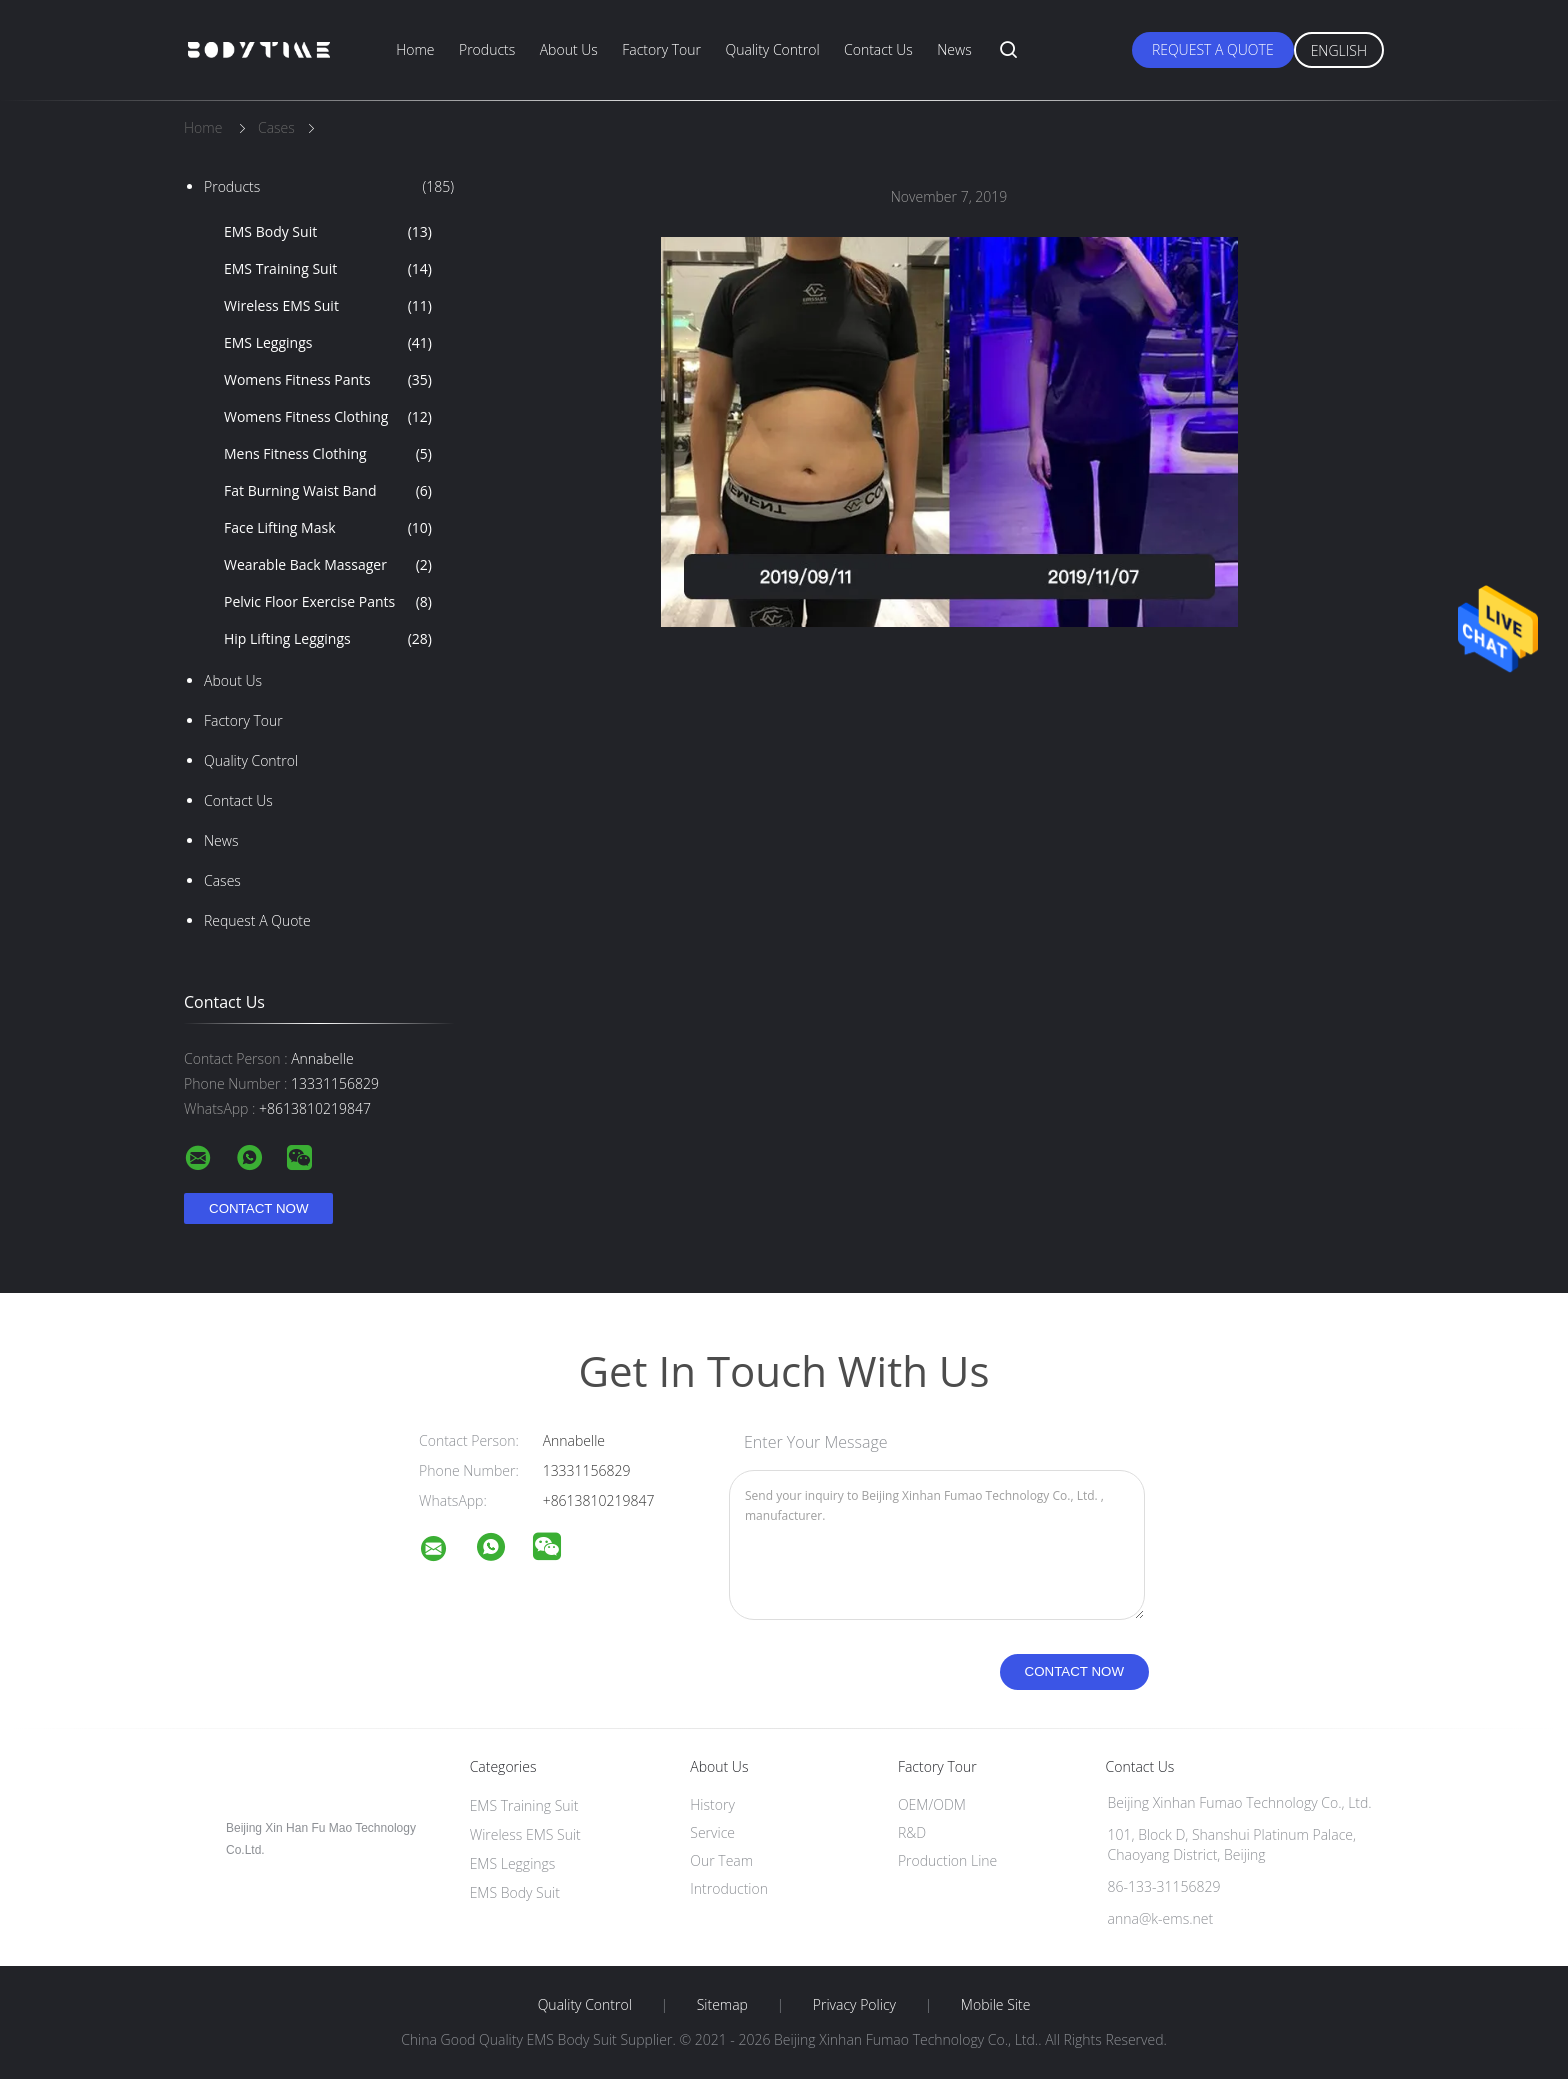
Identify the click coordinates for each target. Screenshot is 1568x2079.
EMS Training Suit (328, 269)
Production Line (947, 1860)
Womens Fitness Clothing (328, 417)
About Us (569, 49)
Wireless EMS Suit (328, 306)
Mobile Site (995, 2005)
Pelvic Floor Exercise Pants (328, 602)
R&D (912, 1832)
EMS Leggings (328, 343)
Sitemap (722, 2005)
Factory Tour (661, 49)
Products (487, 49)
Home (415, 49)
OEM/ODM (932, 1804)
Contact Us (878, 49)
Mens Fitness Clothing (328, 454)
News (954, 49)
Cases (222, 880)
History (712, 1804)
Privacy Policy (854, 2005)
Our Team (721, 1860)
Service (712, 1832)
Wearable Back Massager (328, 565)
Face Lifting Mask (328, 528)
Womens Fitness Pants (328, 380)
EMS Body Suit (328, 232)
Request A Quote (1213, 49)
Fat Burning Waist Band (328, 491)
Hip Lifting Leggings (328, 639)
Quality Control (772, 49)
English (1339, 50)
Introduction (729, 1888)
